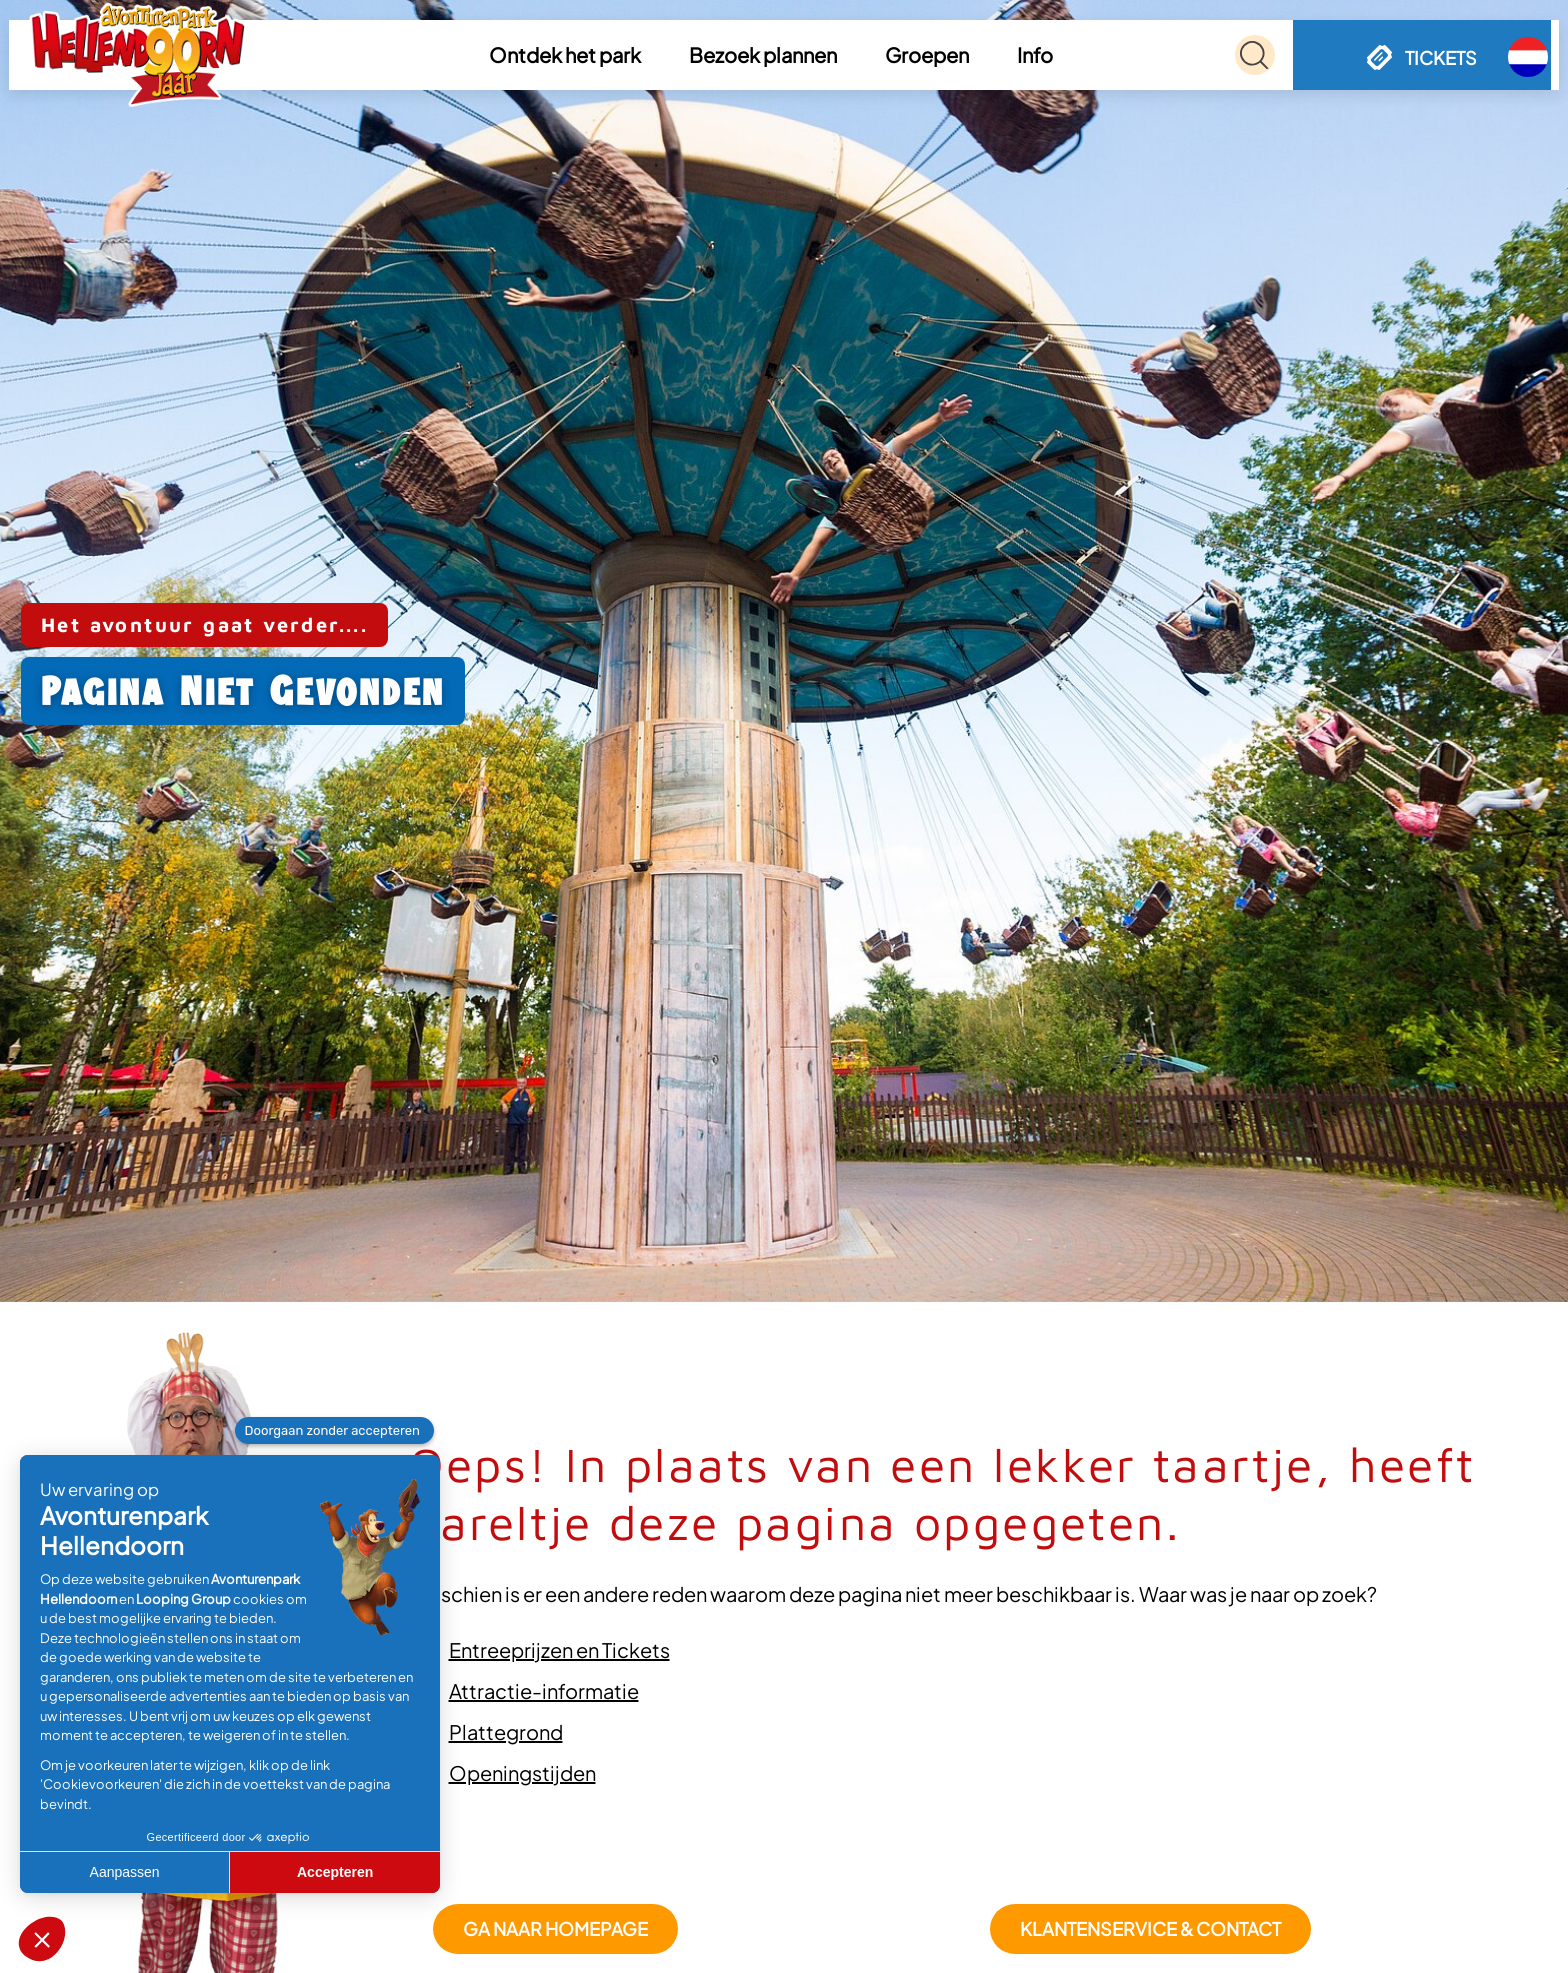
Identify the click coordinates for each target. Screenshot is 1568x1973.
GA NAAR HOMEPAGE (555, 1928)
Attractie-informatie (544, 1690)
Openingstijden (522, 1772)
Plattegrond (506, 1731)
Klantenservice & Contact (1150, 1928)
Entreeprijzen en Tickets (559, 1649)
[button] (568, 55)
